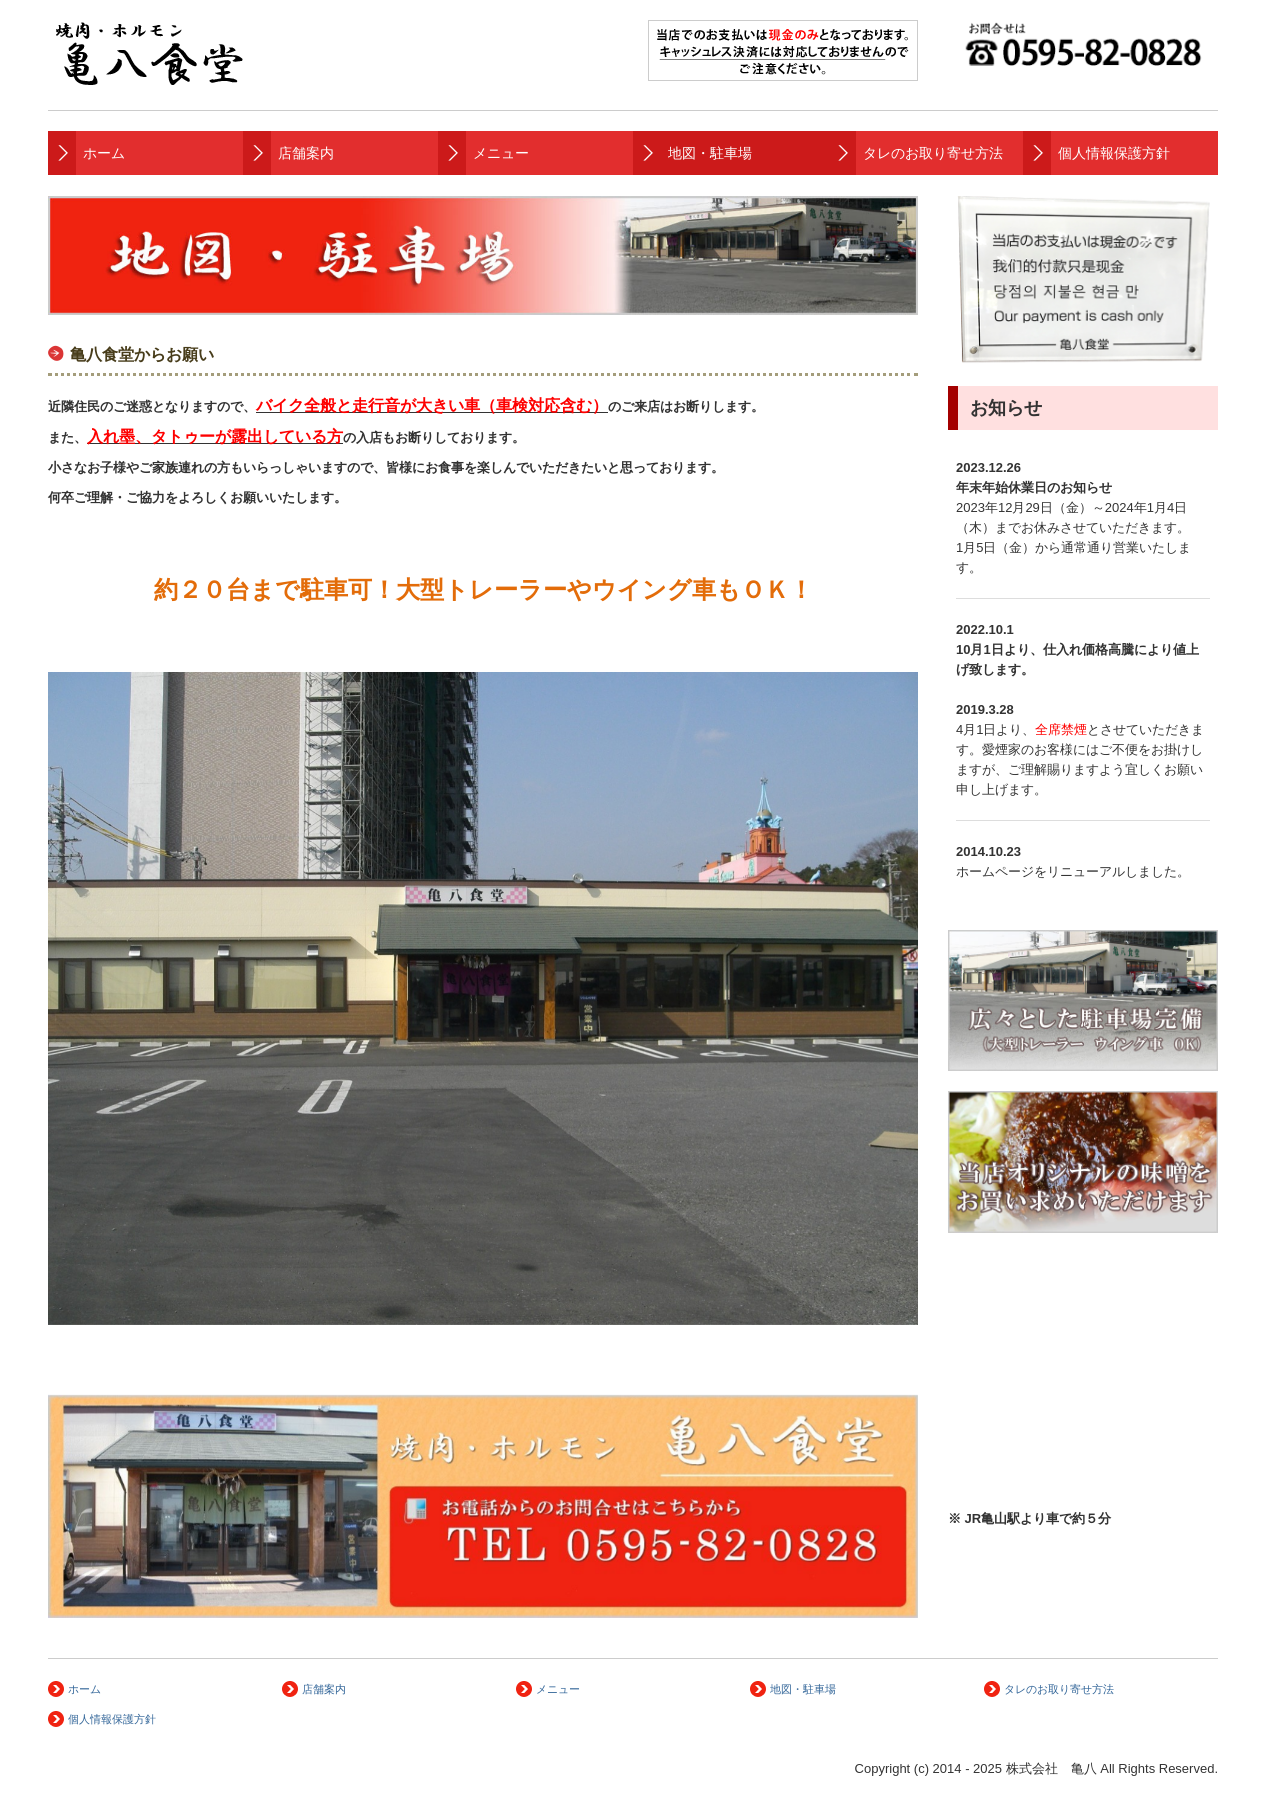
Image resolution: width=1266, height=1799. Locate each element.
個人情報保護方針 (1114, 153)
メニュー (501, 153)
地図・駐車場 (710, 153)
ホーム (104, 153)
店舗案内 (306, 153)
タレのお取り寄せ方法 (933, 153)
